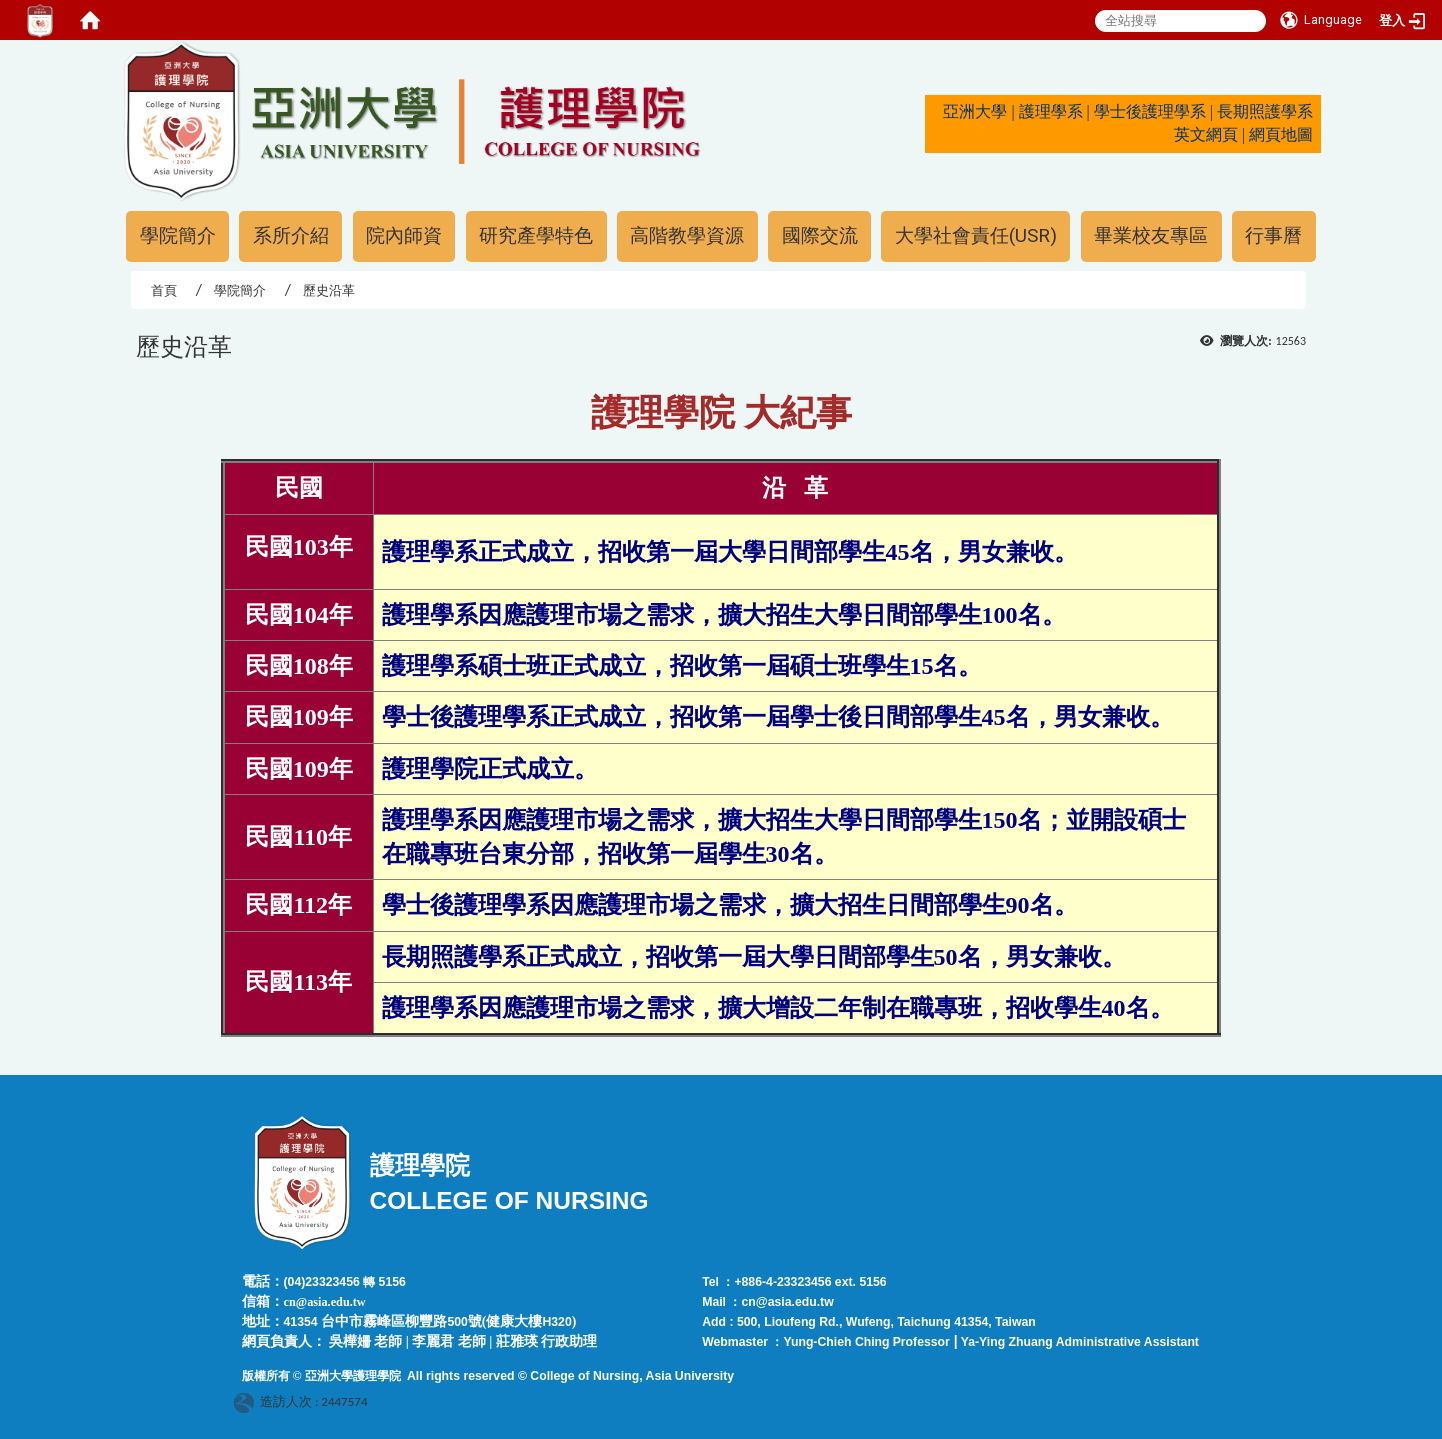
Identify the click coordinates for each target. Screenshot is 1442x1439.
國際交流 (820, 235)
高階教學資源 (687, 235)
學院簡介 (178, 235)
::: (113, 48)
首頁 (164, 290)
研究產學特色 (536, 235)
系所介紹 (291, 235)
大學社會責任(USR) (976, 235)
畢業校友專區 (1151, 235)
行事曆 (1273, 235)
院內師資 (404, 235)
